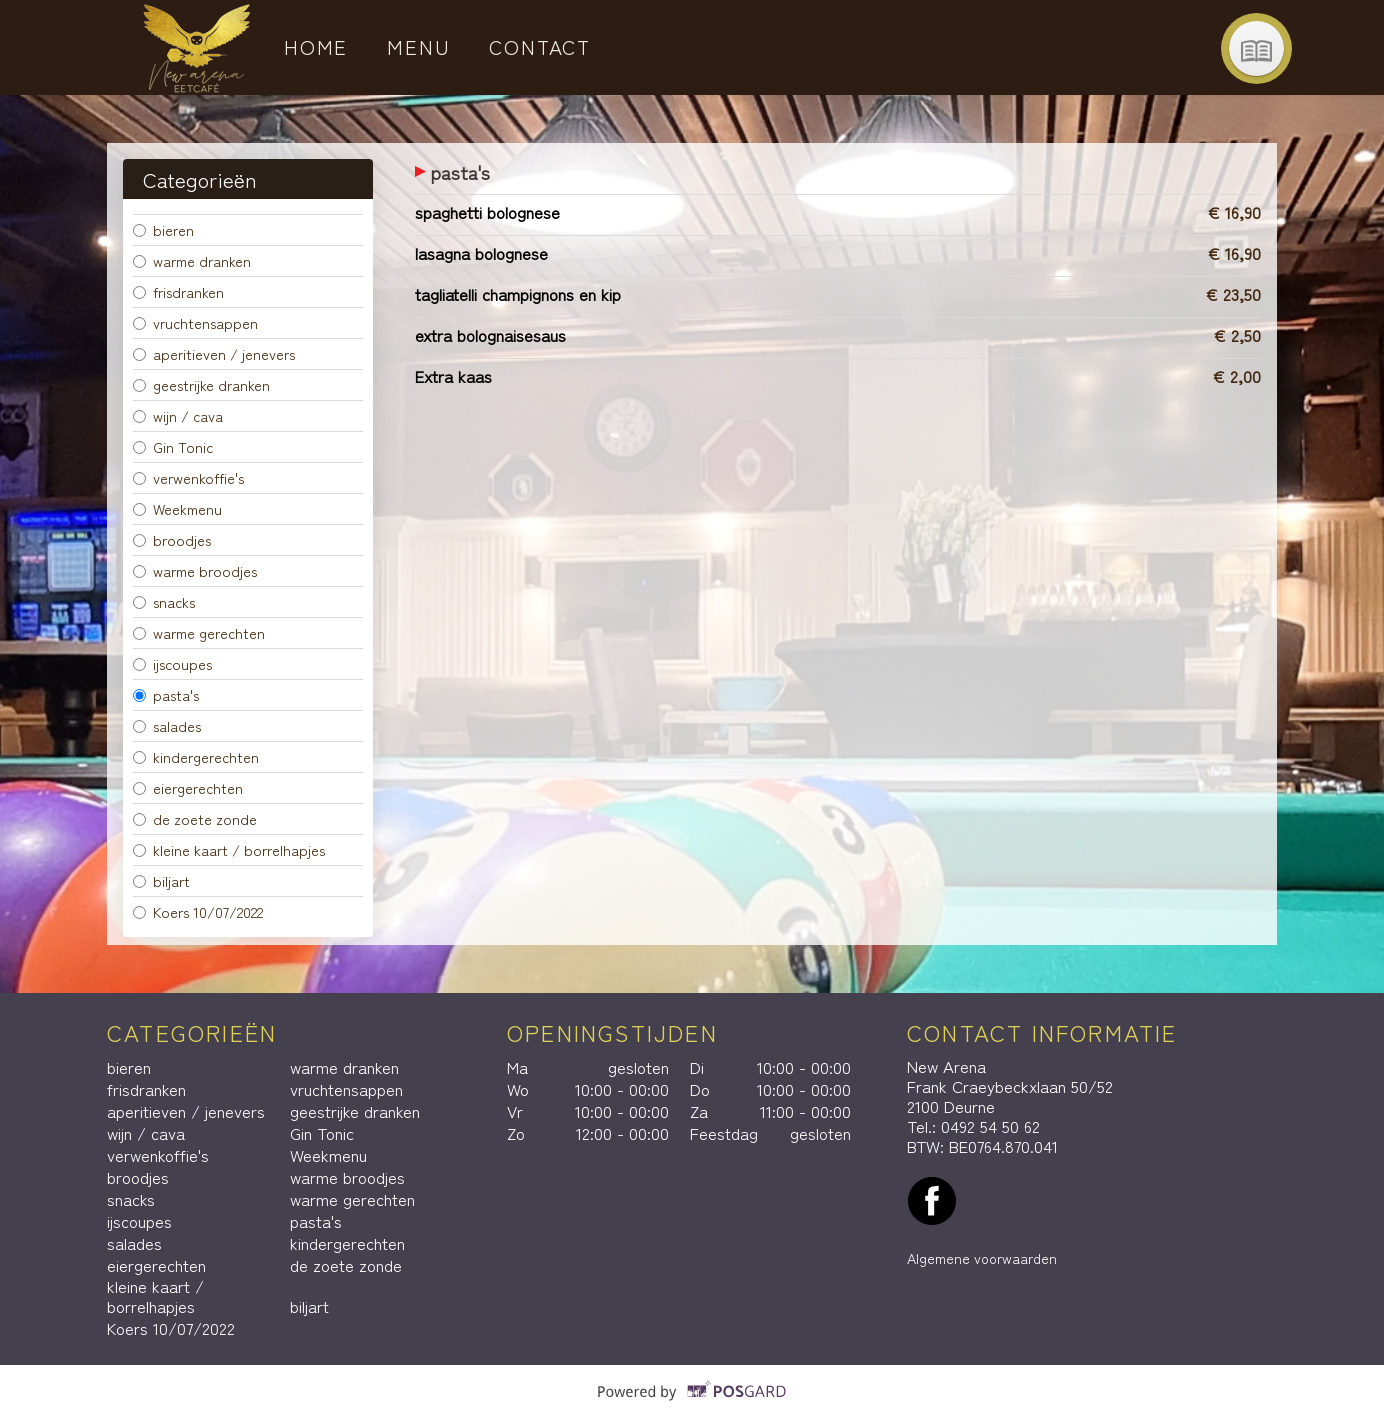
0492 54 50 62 (990, 1126)
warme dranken (192, 260)
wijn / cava (178, 415)
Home (316, 46)
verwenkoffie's (188, 477)
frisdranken (178, 291)
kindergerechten (196, 756)
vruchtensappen (195, 322)
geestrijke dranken (201, 384)
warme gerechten (199, 632)
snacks (164, 601)
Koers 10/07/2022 (198, 911)
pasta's (166, 694)
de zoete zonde (195, 818)
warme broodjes (195, 570)
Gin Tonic (173, 446)
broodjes (172, 539)
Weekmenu (177, 508)
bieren (163, 229)
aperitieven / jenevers (214, 353)
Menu (419, 46)
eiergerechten (188, 787)
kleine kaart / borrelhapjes (229, 849)
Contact (540, 46)
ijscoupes (172, 663)
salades (167, 725)
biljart (161, 880)
